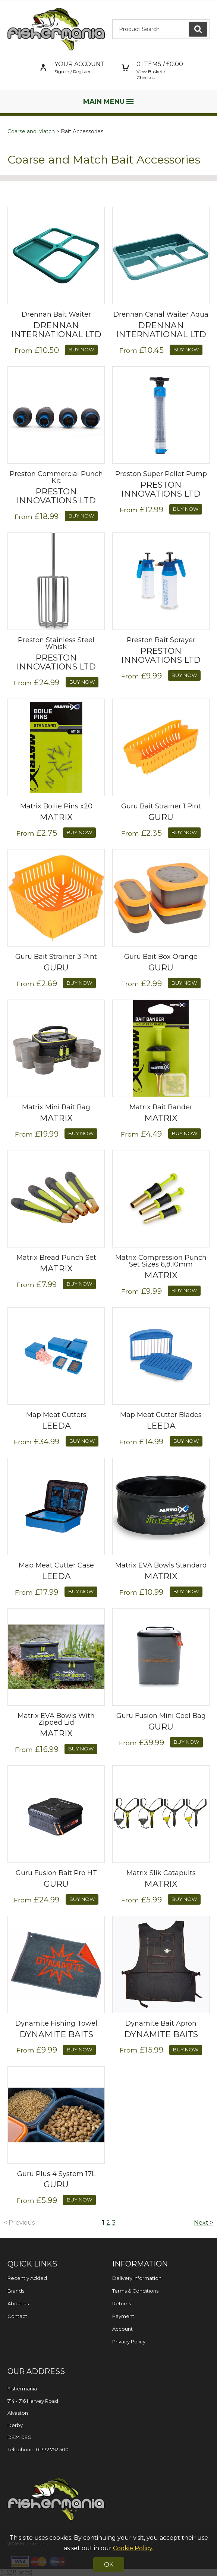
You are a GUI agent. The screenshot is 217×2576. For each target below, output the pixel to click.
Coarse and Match (31, 131)
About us (18, 2303)
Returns (121, 2303)
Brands (15, 2291)
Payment (123, 2316)
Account (122, 2329)
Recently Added (27, 2278)
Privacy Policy (128, 2341)
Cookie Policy (132, 2548)
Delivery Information (136, 2278)
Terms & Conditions (135, 2291)
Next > (203, 2222)
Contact (17, 2316)
